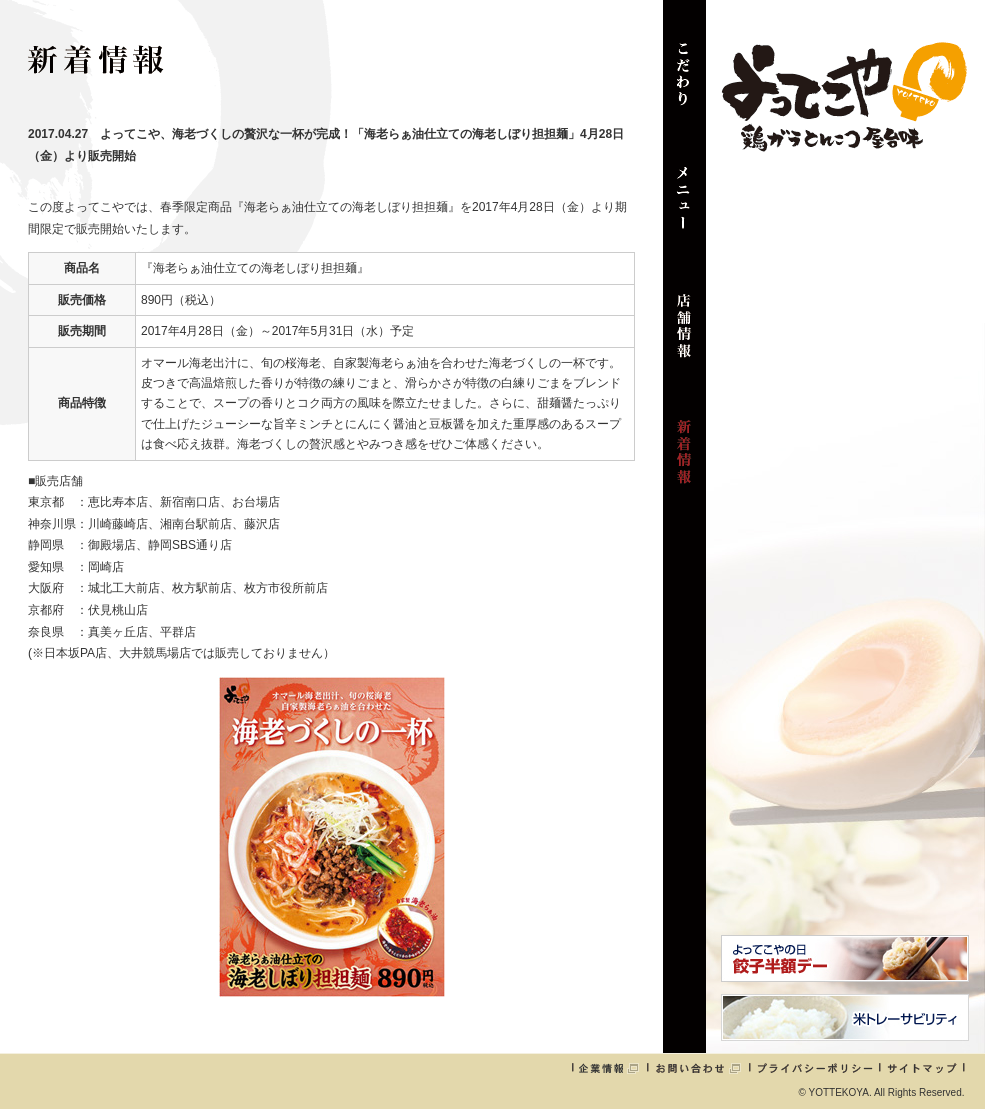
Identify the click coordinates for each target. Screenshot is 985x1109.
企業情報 (609, 1068)
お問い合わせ (698, 1068)
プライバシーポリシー (815, 1068)
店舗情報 (684, 336)
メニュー (684, 210)
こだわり (684, 84)
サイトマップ (922, 1068)
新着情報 (684, 462)
